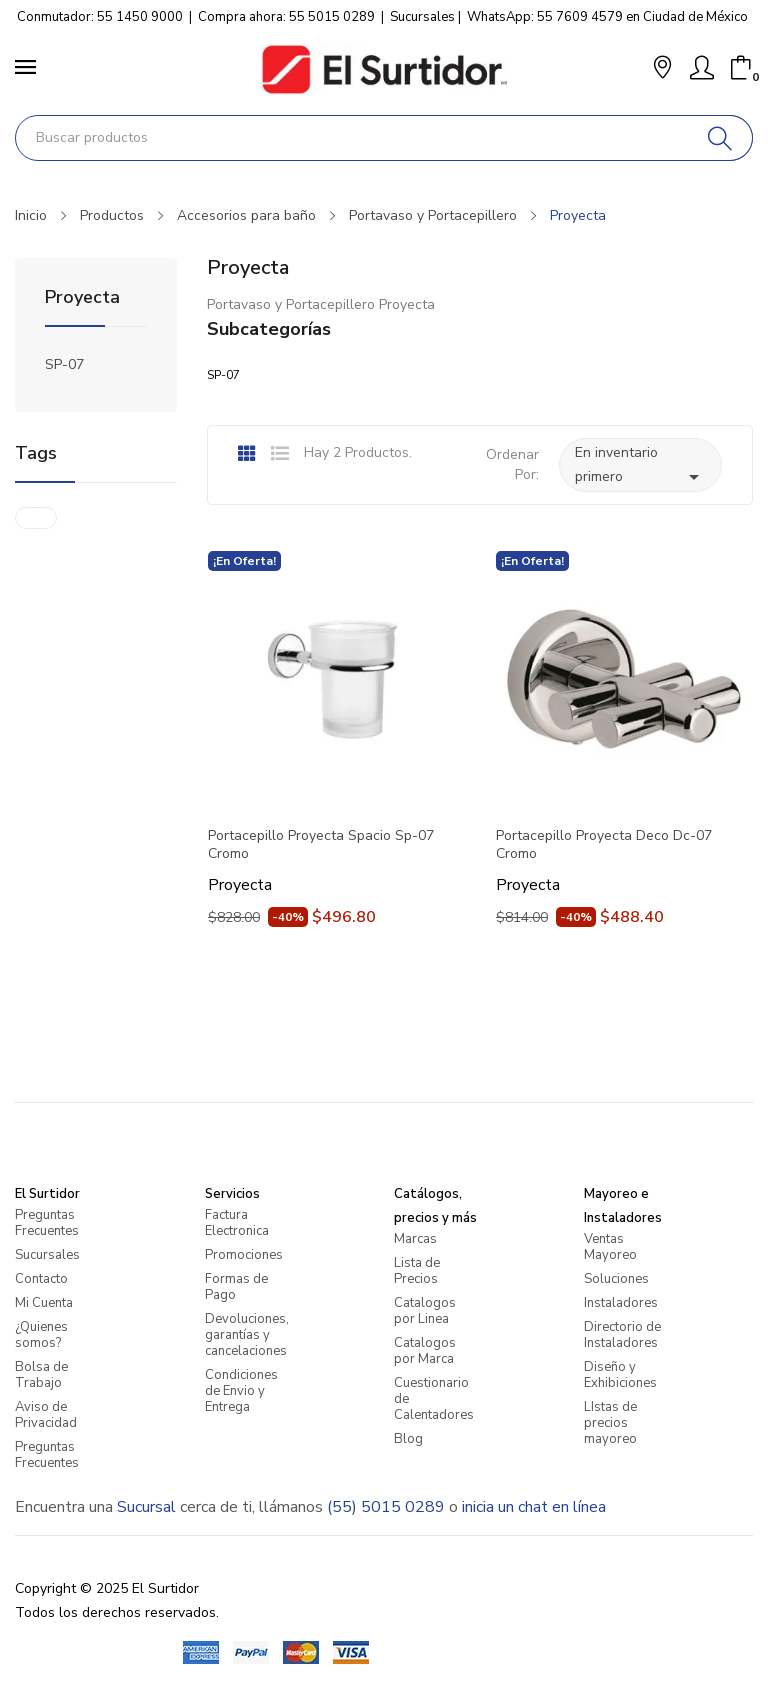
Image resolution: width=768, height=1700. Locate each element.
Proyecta (82, 298)
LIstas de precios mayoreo (610, 1423)
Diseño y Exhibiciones (620, 1375)
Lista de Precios (417, 1271)
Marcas (415, 1239)
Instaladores (621, 1303)
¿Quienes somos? (41, 1335)
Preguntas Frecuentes (47, 1223)
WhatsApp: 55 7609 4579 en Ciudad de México (607, 17)
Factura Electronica (237, 1223)
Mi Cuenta (44, 1303)
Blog (408, 1439)
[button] (662, 69)
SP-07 (64, 364)
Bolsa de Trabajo (41, 1375)
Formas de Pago (236, 1287)
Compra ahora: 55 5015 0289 (286, 17)
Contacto (41, 1279)
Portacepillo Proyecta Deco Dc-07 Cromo (604, 845)
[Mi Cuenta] (702, 68)
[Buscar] (720, 138)
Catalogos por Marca (425, 1351)
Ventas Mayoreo (610, 1247)
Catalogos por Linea (425, 1311)
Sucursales (422, 17)
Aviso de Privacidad (46, 1415)
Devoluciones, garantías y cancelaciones (247, 1335)
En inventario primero (640, 466)
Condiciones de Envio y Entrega (241, 1391)
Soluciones (616, 1279)
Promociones (244, 1255)
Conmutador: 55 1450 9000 (100, 17)
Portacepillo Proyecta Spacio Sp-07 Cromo (321, 845)
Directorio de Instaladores (622, 1335)
